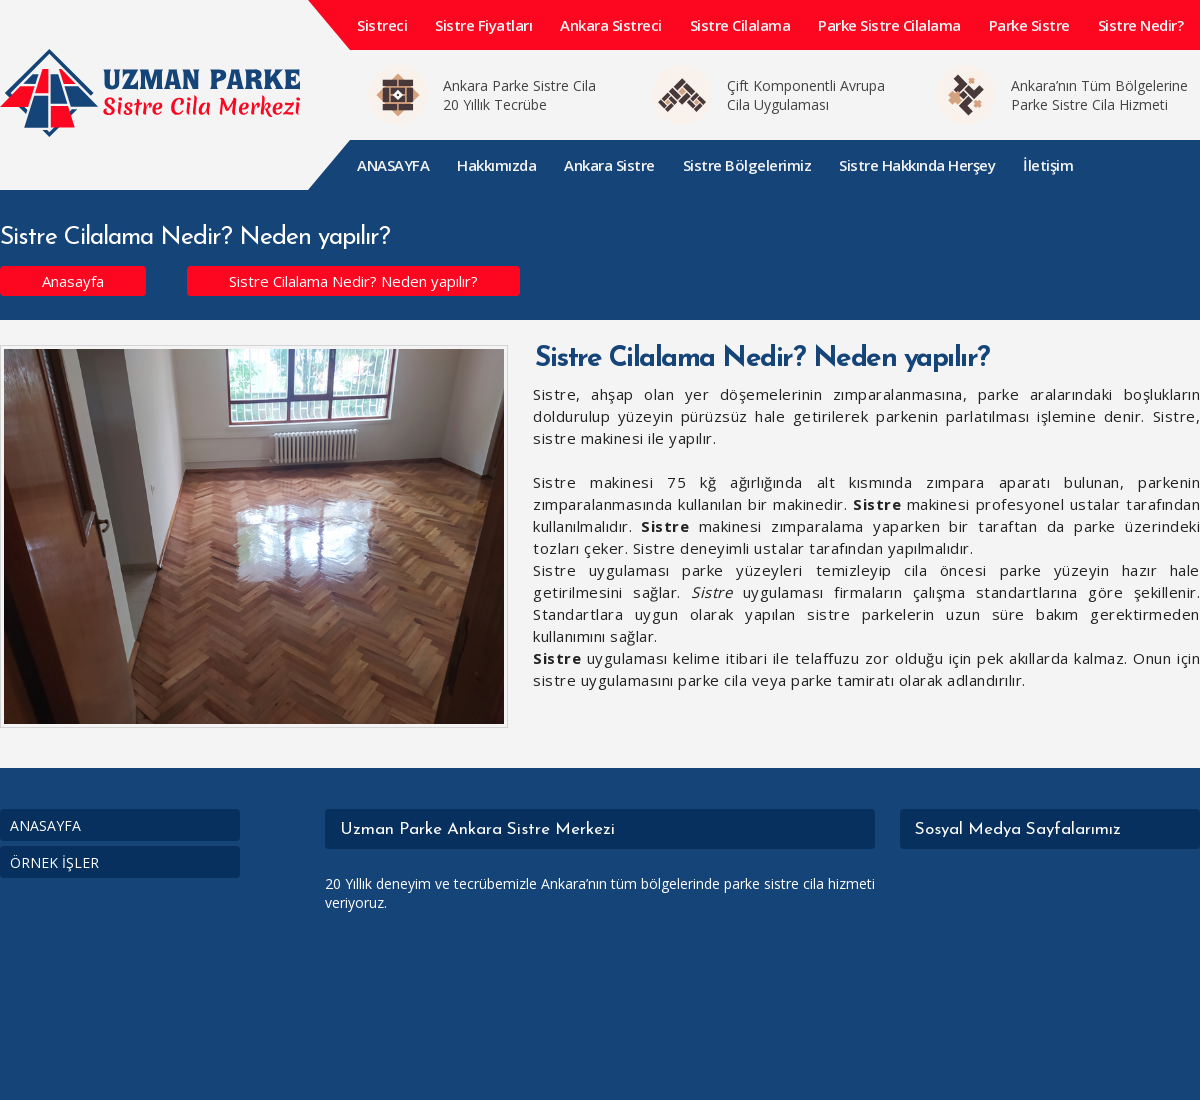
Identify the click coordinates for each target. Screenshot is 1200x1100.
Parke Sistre (1029, 25)
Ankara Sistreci (611, 25)
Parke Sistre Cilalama (889, 25)
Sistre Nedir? (1141, 25)
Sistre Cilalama (740, 25)
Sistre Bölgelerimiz (747, 165)
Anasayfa (73, 281)
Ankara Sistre (609, 165)
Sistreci (382, 25)
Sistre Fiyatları (483, 25)
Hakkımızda (496, 165)
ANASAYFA (393, 165)
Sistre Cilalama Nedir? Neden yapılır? (353, 281)
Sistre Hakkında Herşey (917, 165)
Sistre (877, 504)
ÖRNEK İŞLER (54, 862)
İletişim (1048, 165)
